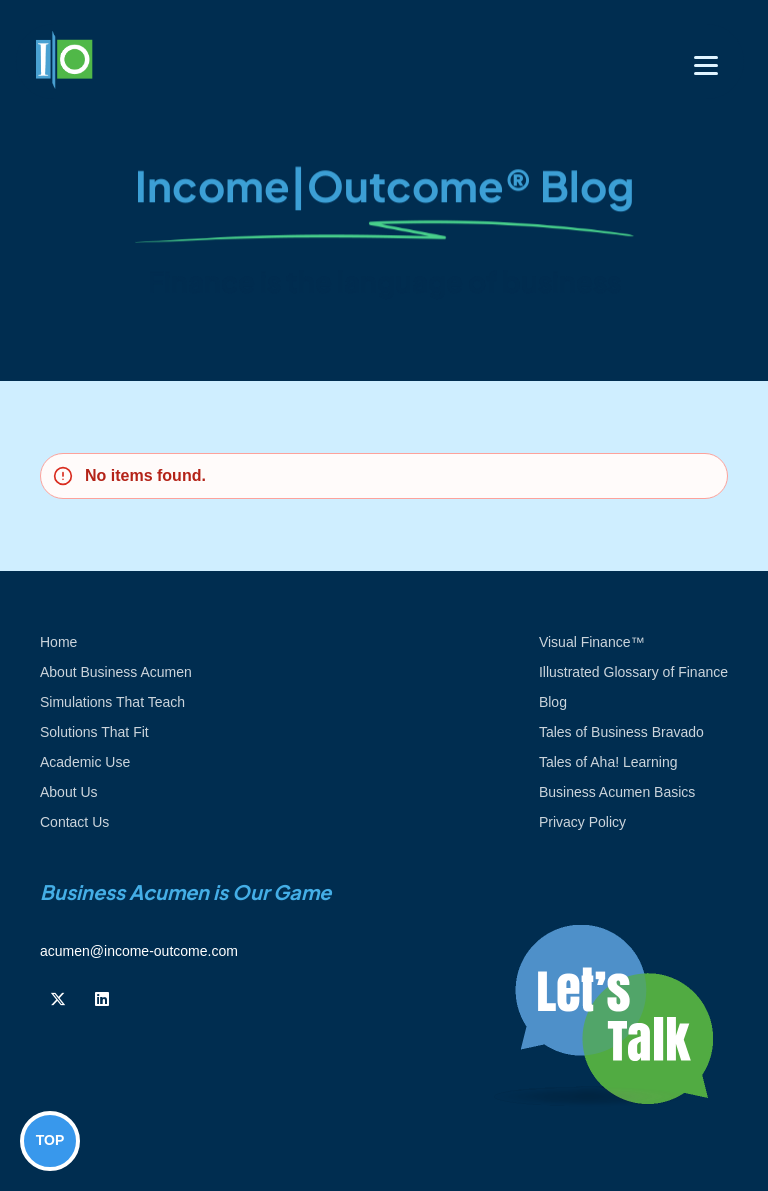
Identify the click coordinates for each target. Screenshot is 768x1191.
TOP (50, 1140)
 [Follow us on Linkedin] (102, 999)
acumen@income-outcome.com (139, 951)
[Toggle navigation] (706, 65)
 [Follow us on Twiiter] (58, 999)
